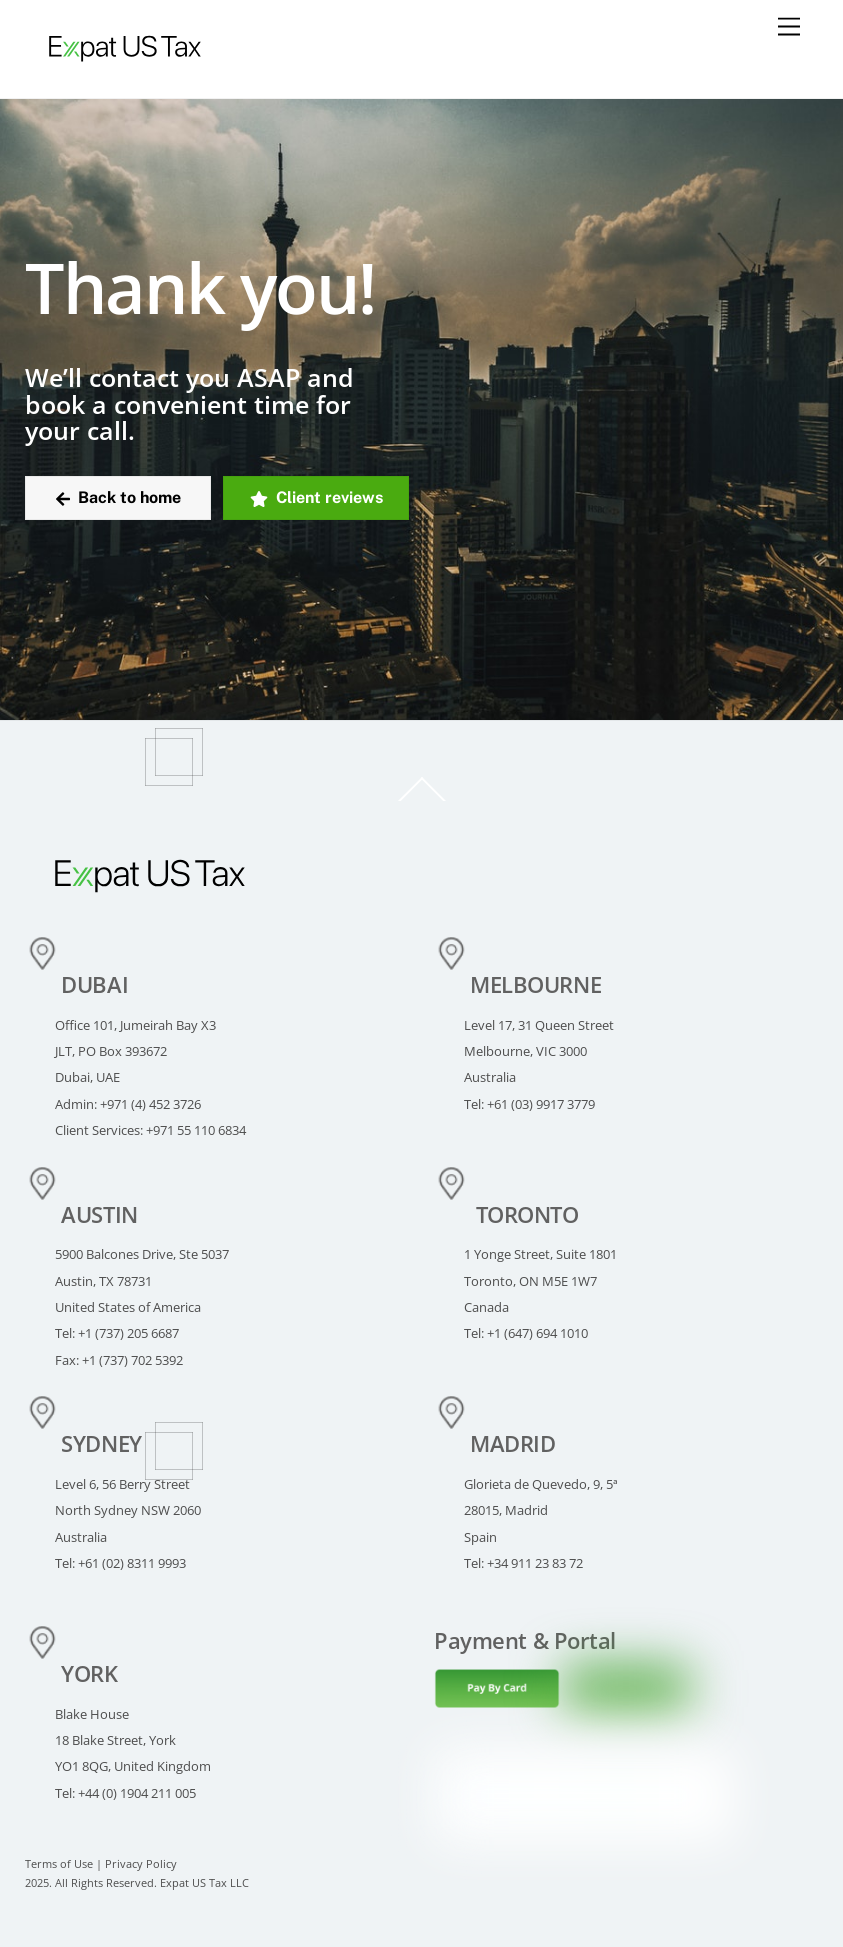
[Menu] (789, 27)
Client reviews (316, 498)
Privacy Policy (141, 1864)
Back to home (118, 498)
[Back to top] (421, 800)
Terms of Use (59, 1864)
